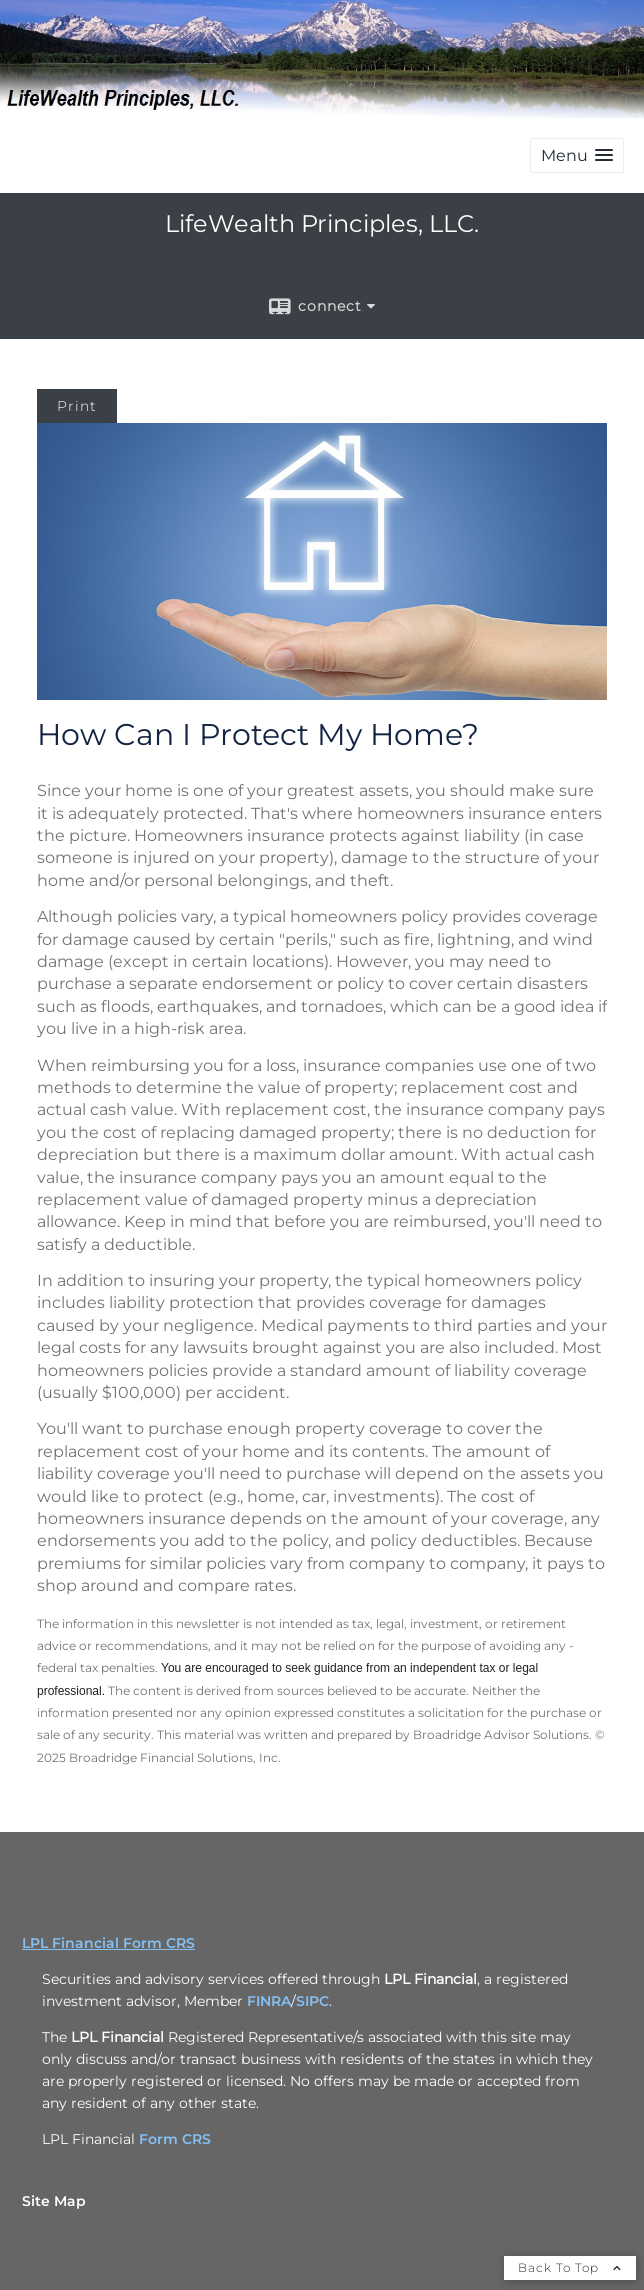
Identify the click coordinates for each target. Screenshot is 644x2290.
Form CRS (175, 2139)
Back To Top (570, 2267)
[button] (577, 155)
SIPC (312, 2001)
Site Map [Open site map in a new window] (54, 2201)
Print (77, 406)
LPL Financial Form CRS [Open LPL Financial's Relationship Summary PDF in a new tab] (108, 1943)
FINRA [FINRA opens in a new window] (269, 2001)
